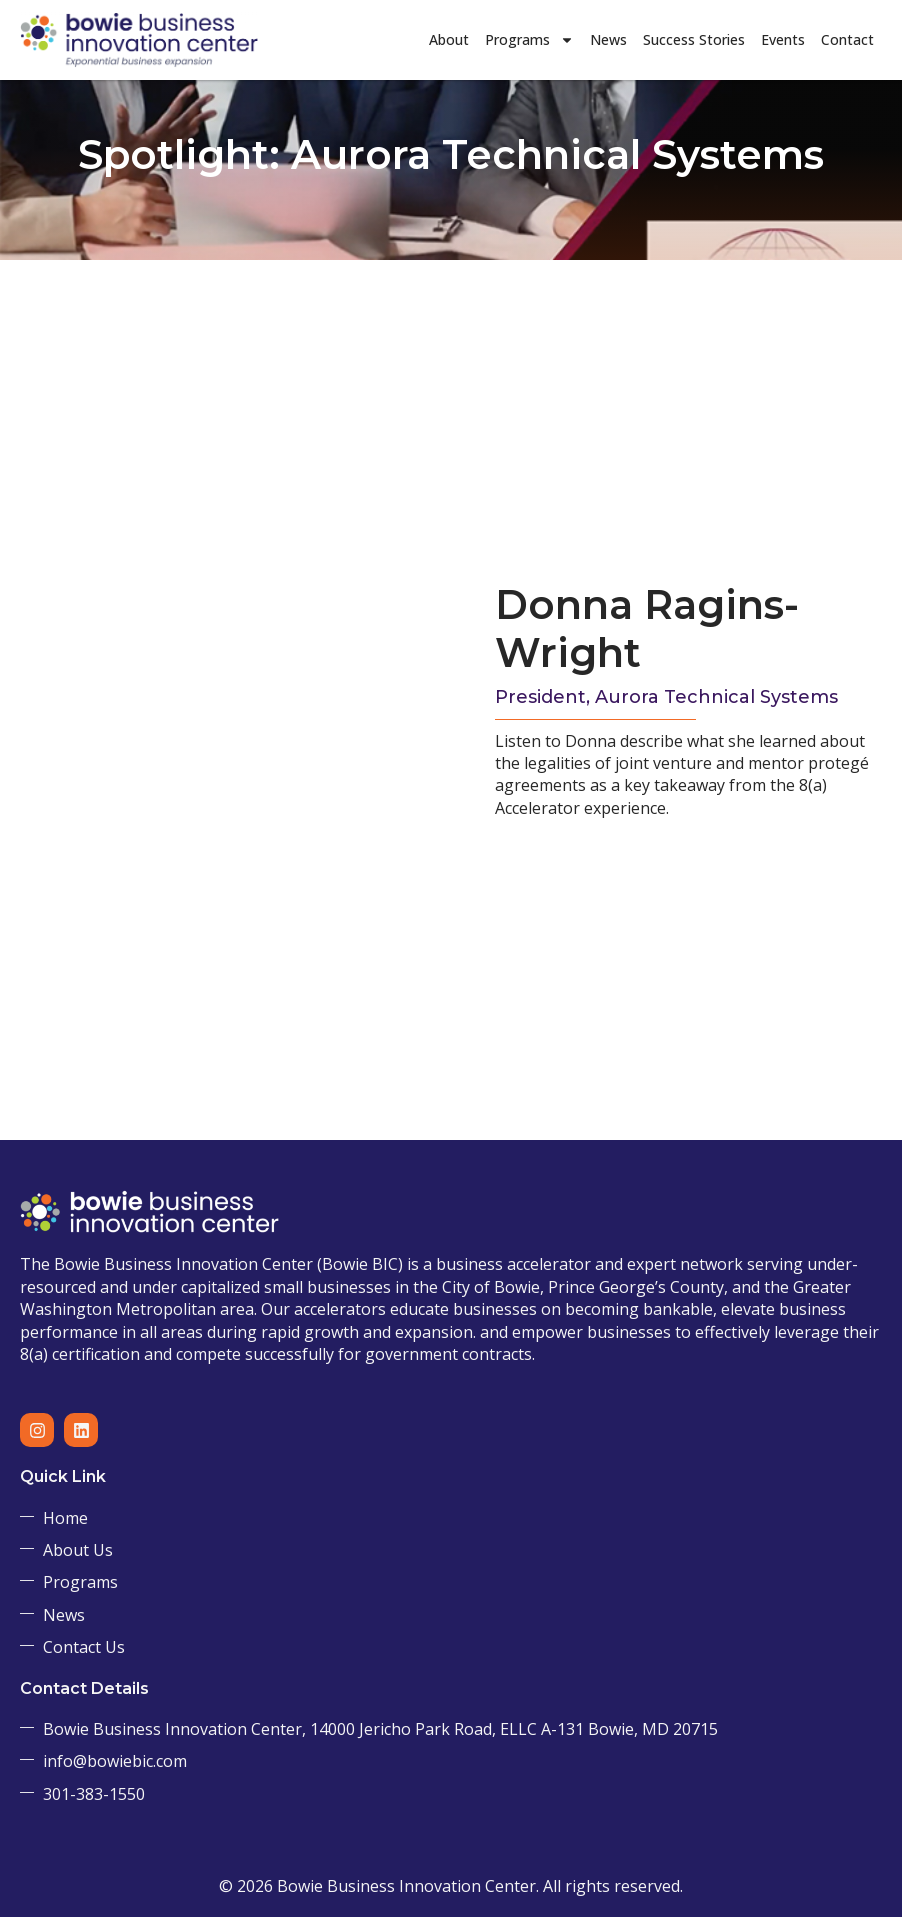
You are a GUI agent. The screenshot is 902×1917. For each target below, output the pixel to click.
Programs (529, 40)
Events (783, 39)
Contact (847, 39)
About (449, 39)
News (608, 39)
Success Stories (694, 39)
